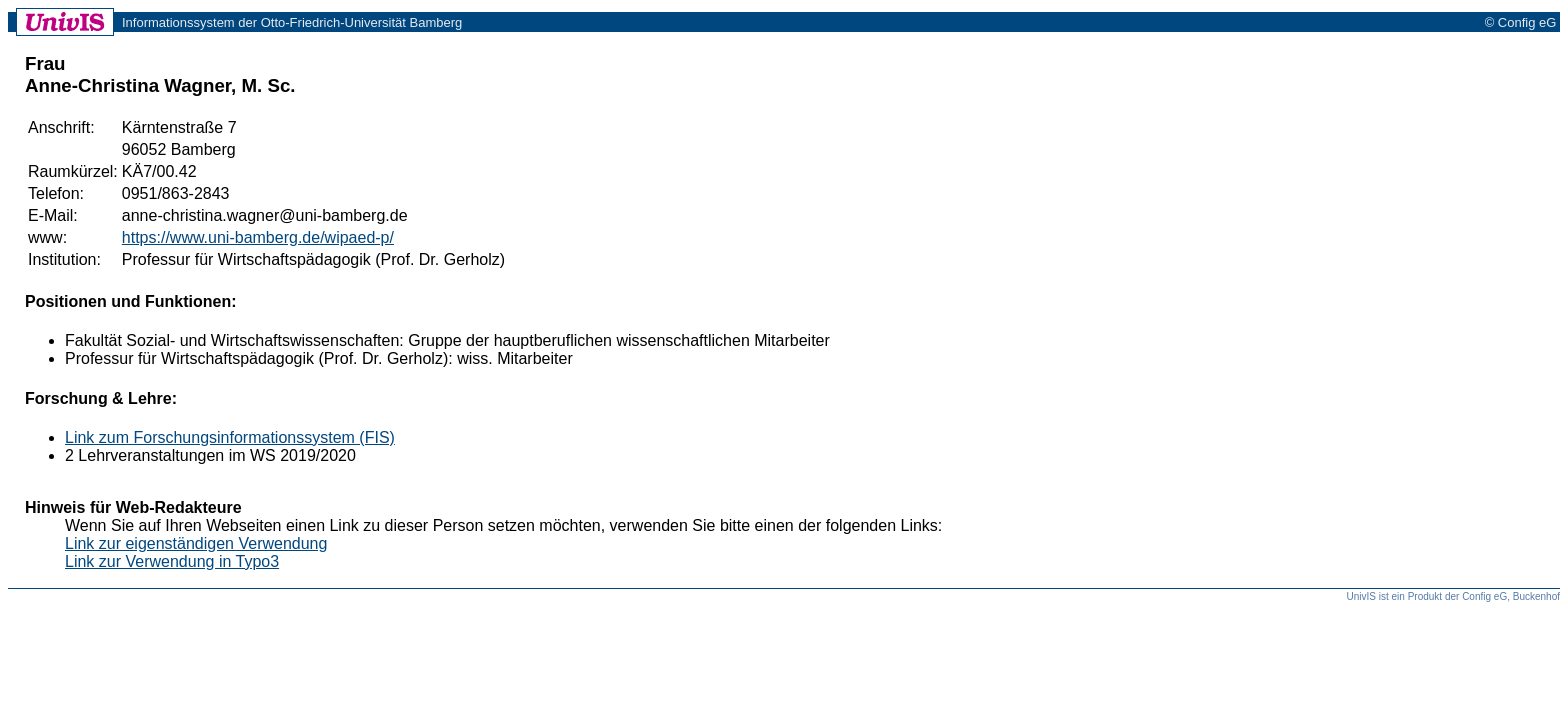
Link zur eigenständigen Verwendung (196, 543)
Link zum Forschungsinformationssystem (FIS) (230, 437)
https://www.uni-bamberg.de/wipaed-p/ (258, 237)
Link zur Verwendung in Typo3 (172, 561)
